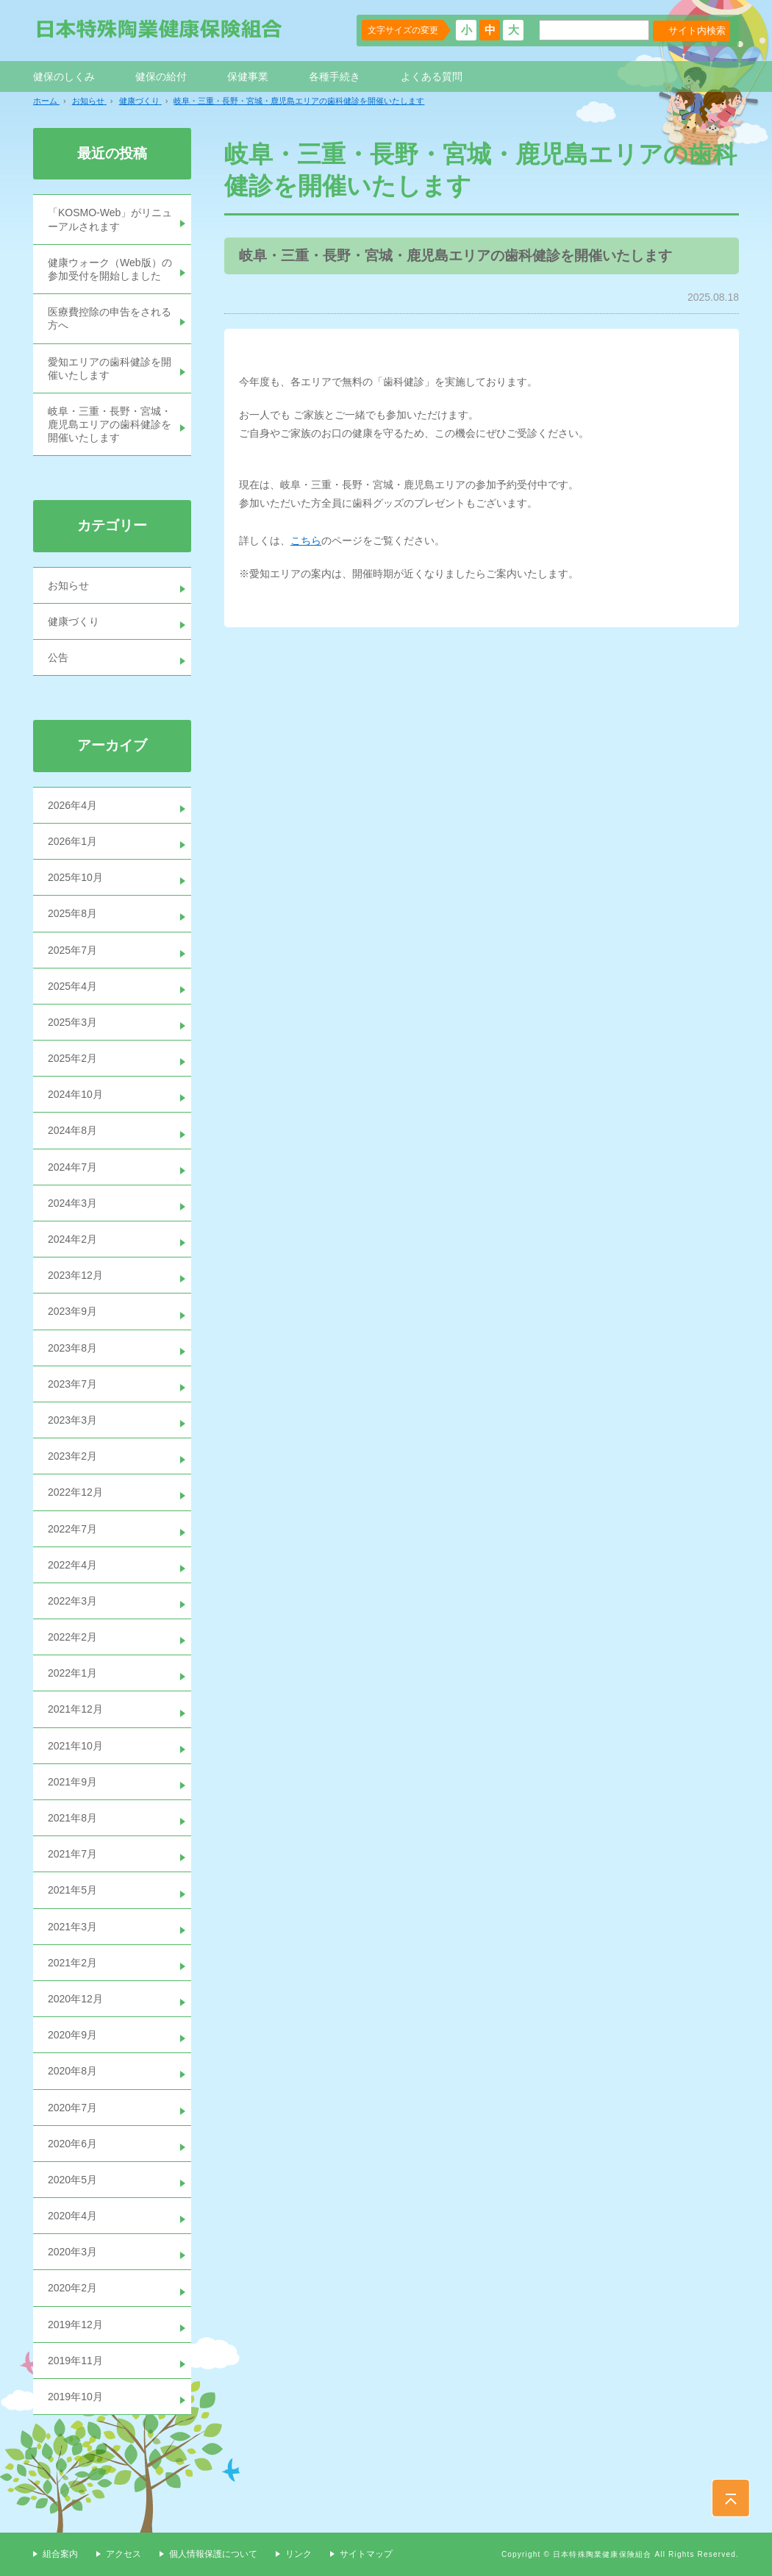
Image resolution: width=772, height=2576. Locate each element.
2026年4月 (72, 805)
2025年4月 (72, 986)
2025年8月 (72, 913)
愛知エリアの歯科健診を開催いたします (109, 368)
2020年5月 (72, 2180)
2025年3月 (72, 1022)
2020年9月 (72, 2035)
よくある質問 (431, 76)
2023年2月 (72, 1456)
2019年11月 (75, 2360)
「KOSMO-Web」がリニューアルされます (110, 219)
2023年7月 (72, 1384)
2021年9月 (72, 1782)
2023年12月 (75, 1275)
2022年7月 (72, 1529)
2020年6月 (72, 2143)
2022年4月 (72, 1565)
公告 (58, 657)
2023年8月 (72, 1348)
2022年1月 (72, 1673)
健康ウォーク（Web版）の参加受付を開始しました (110, 269)
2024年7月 (72, 1167)
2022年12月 (75, 1492)
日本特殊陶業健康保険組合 (159, 29)
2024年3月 (72, 1203)
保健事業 (247, 76)
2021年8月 (72, 1818)
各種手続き (334, 76)
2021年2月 (72, 1963)
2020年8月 (72, 2071)
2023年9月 (72, 1311)
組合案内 (60, 2554)
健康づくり (73, 621)
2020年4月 (72, 2216)
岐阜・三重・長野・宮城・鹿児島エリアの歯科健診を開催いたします (109, 424)
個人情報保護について (213, 2554)
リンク (298, 2554)
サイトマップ (366, 2554)
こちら (305, 540)
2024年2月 (72, 1239)
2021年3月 (72, 1927)
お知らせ (68, 585)
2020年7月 (72, 2107)
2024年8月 (72, 1130)
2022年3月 (72, 1601)
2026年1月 (72, 841)
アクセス (123, 2554)
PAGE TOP (731, 2498)
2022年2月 (72, 1637)
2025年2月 (72, 1058)
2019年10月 (75, 2396)
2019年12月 (75, 2324)
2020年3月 (72, 2252)
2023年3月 (72, 1420)
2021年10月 (75, 1746)
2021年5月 (72, 1890)
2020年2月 (72, 2288)
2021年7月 (72, 1854)
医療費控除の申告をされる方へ (109, 318)
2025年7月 (72, 950)
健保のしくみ (64, 76)
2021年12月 (75, 1709)
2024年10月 (75, 1094)
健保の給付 (161, 76)
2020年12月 (75, 1999)
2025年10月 (75, 877)
